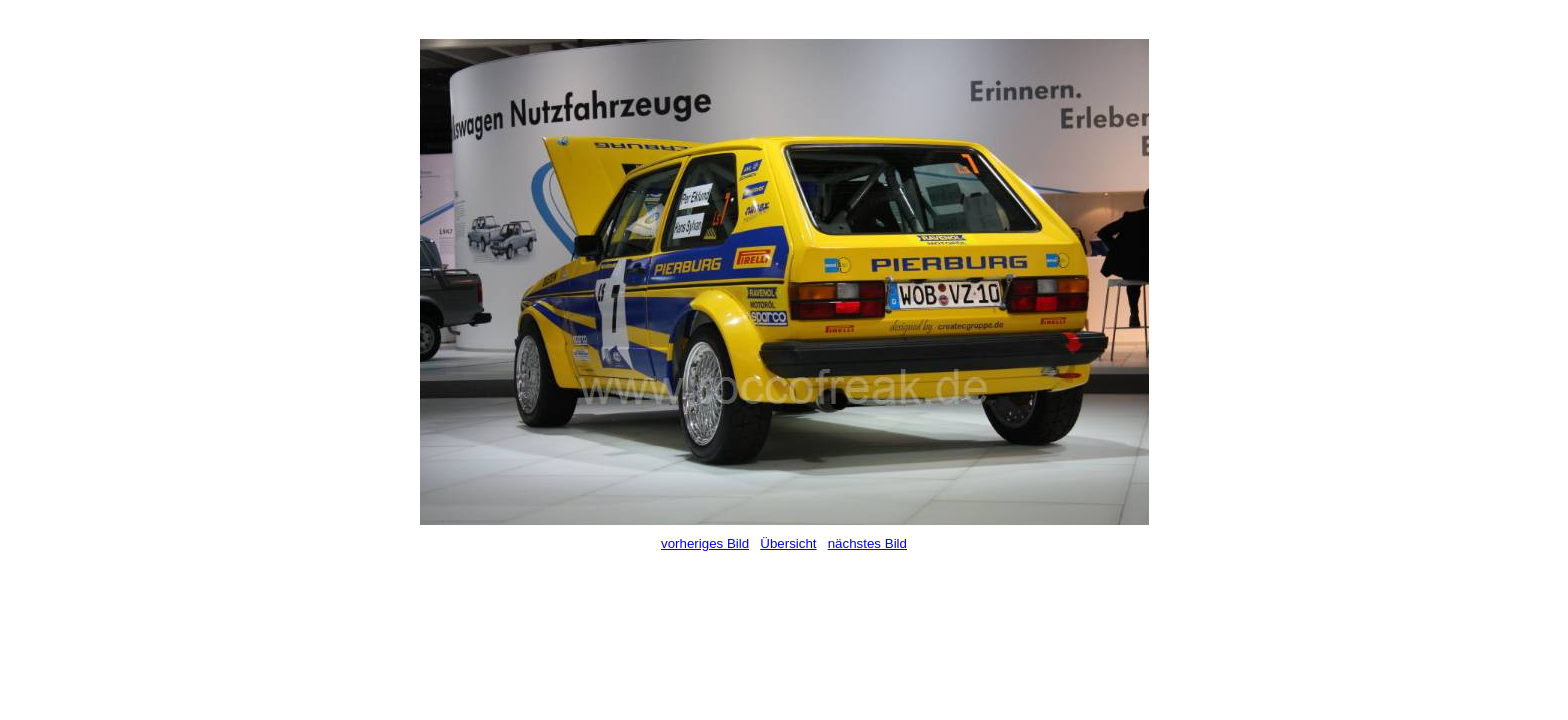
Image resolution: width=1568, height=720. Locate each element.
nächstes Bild (867, 543)
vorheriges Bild (705, 543)
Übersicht (788, 543)
